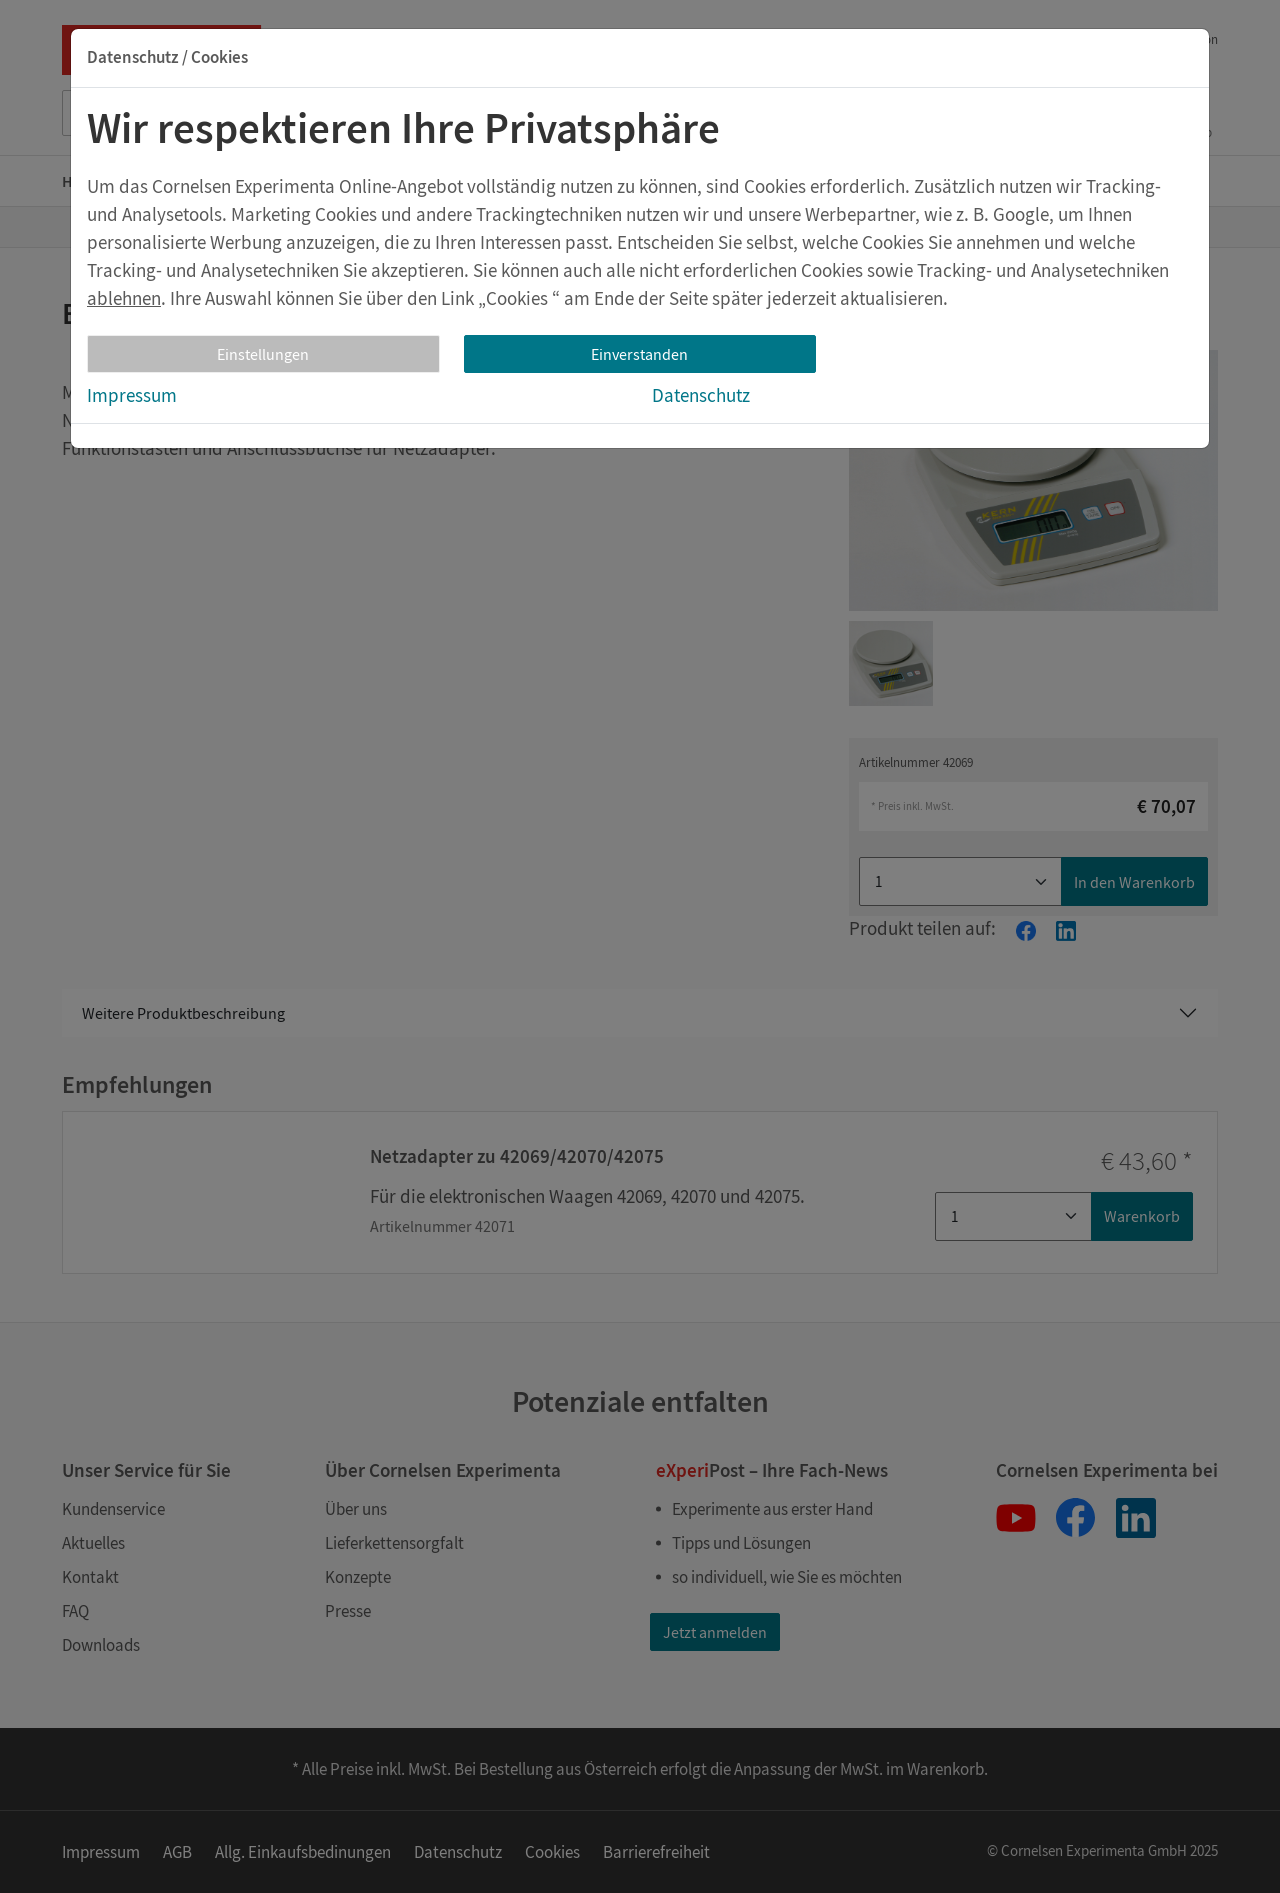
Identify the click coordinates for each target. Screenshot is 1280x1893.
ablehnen (124, 298)
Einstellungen (263, 354)
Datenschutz (701, 395)
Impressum (132, 395)
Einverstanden (639, 354)
